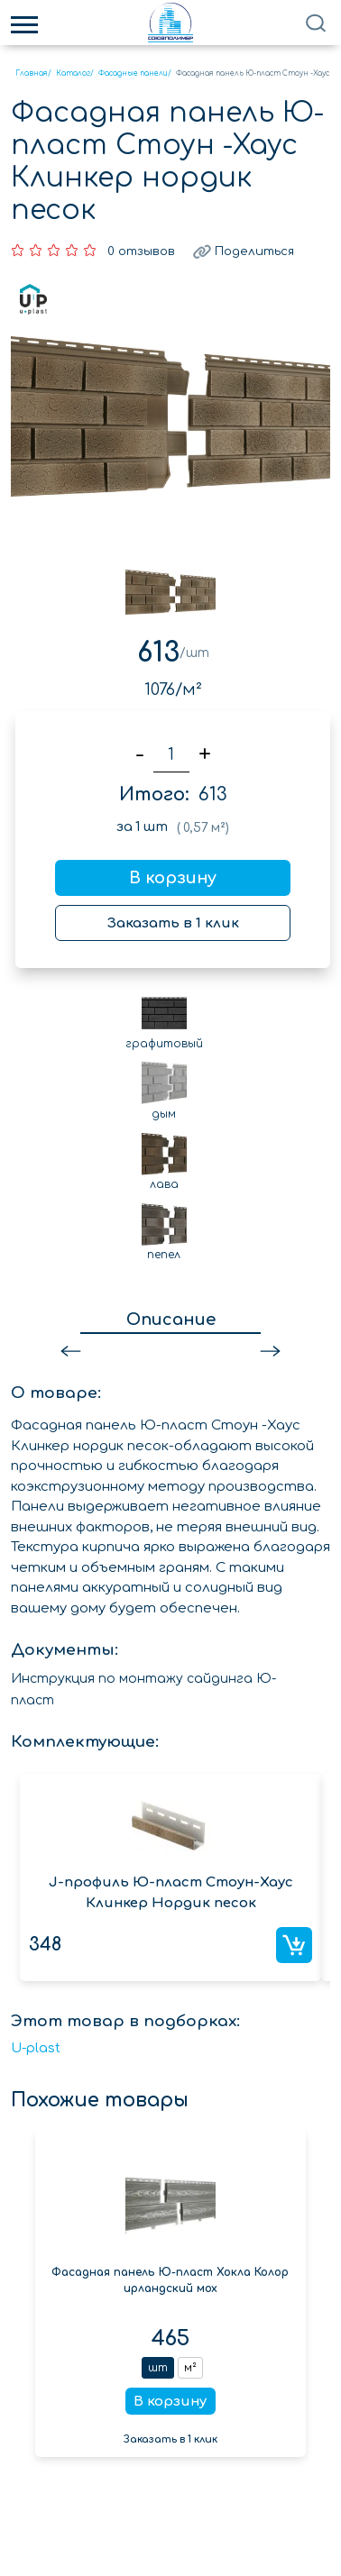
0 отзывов (141, 251)
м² (190, 2367)
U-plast (35, 2048)
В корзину (173, 878)
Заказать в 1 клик (173, 923)
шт (158, 2367)
